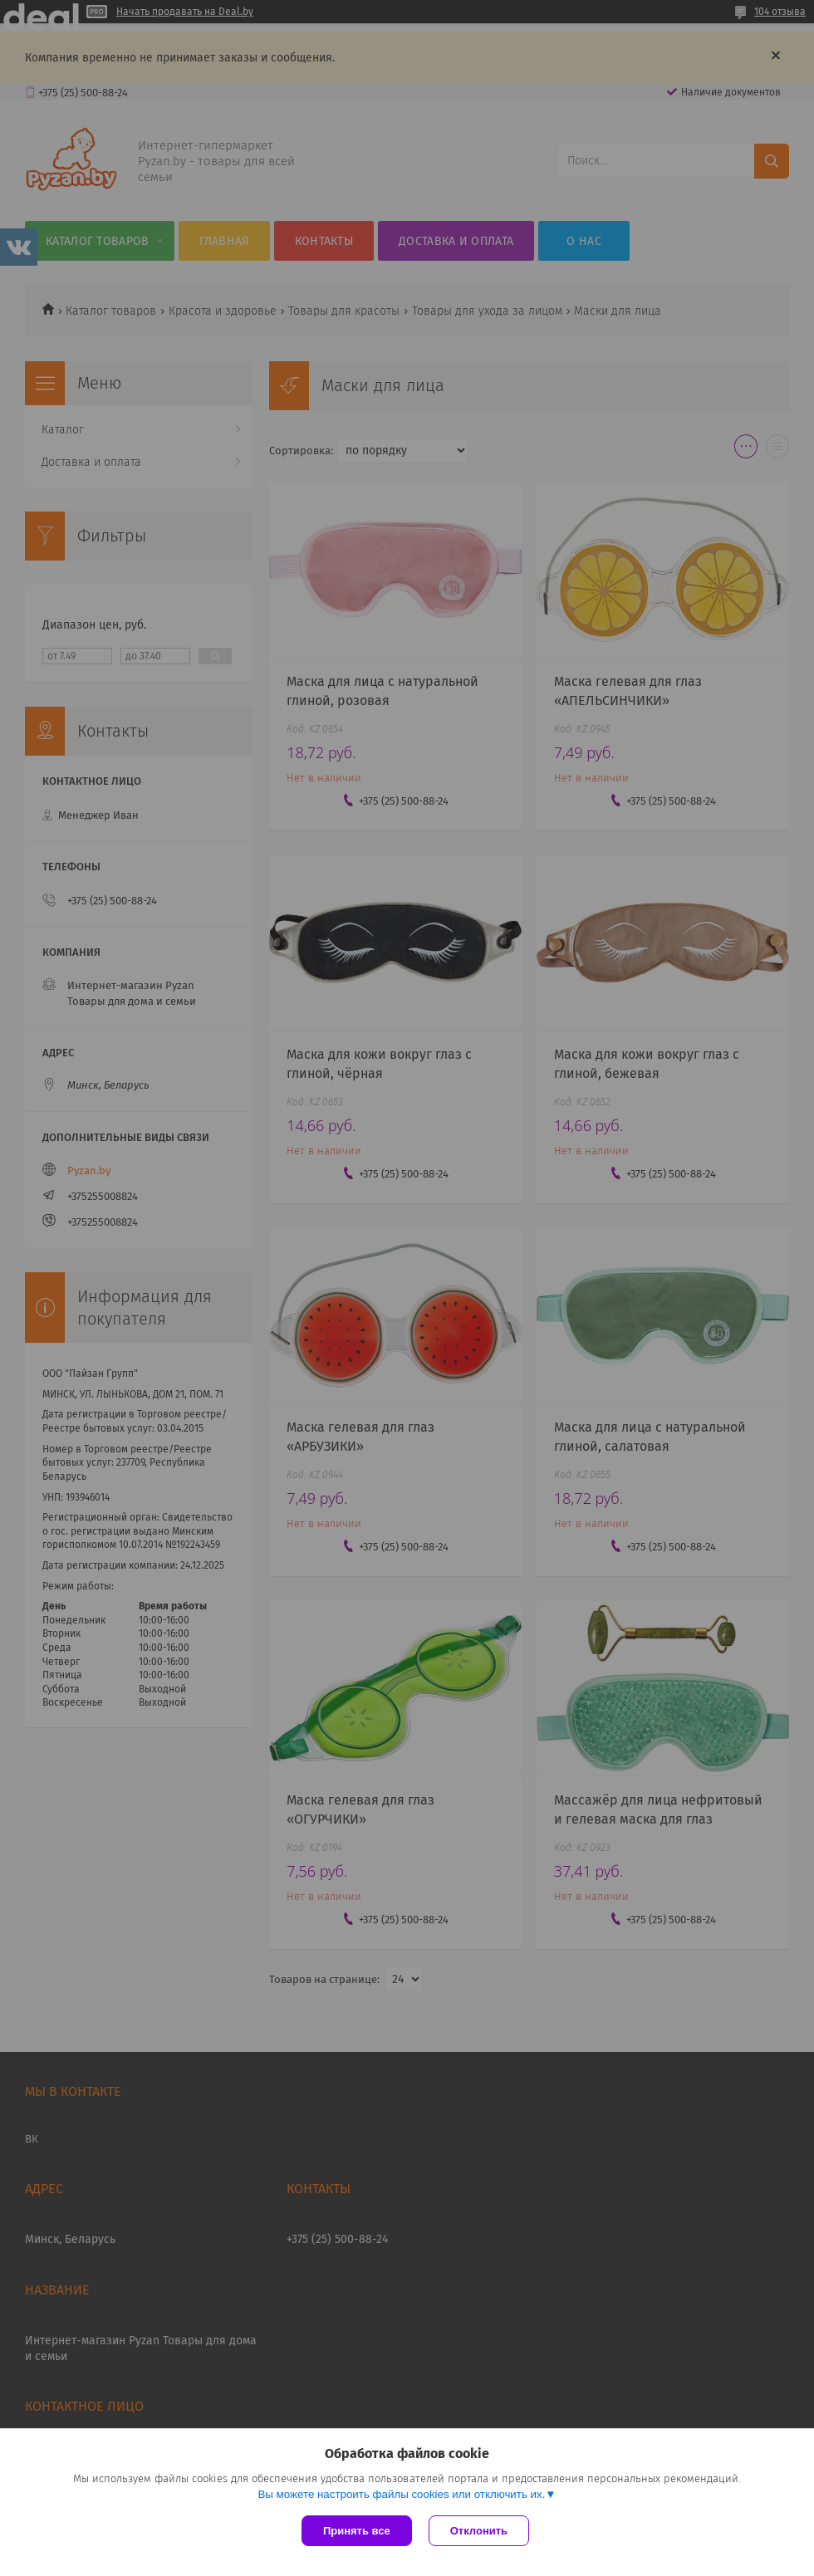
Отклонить (479, 2531)
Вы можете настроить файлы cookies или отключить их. (401, 2494)
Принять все (356, 2531)
